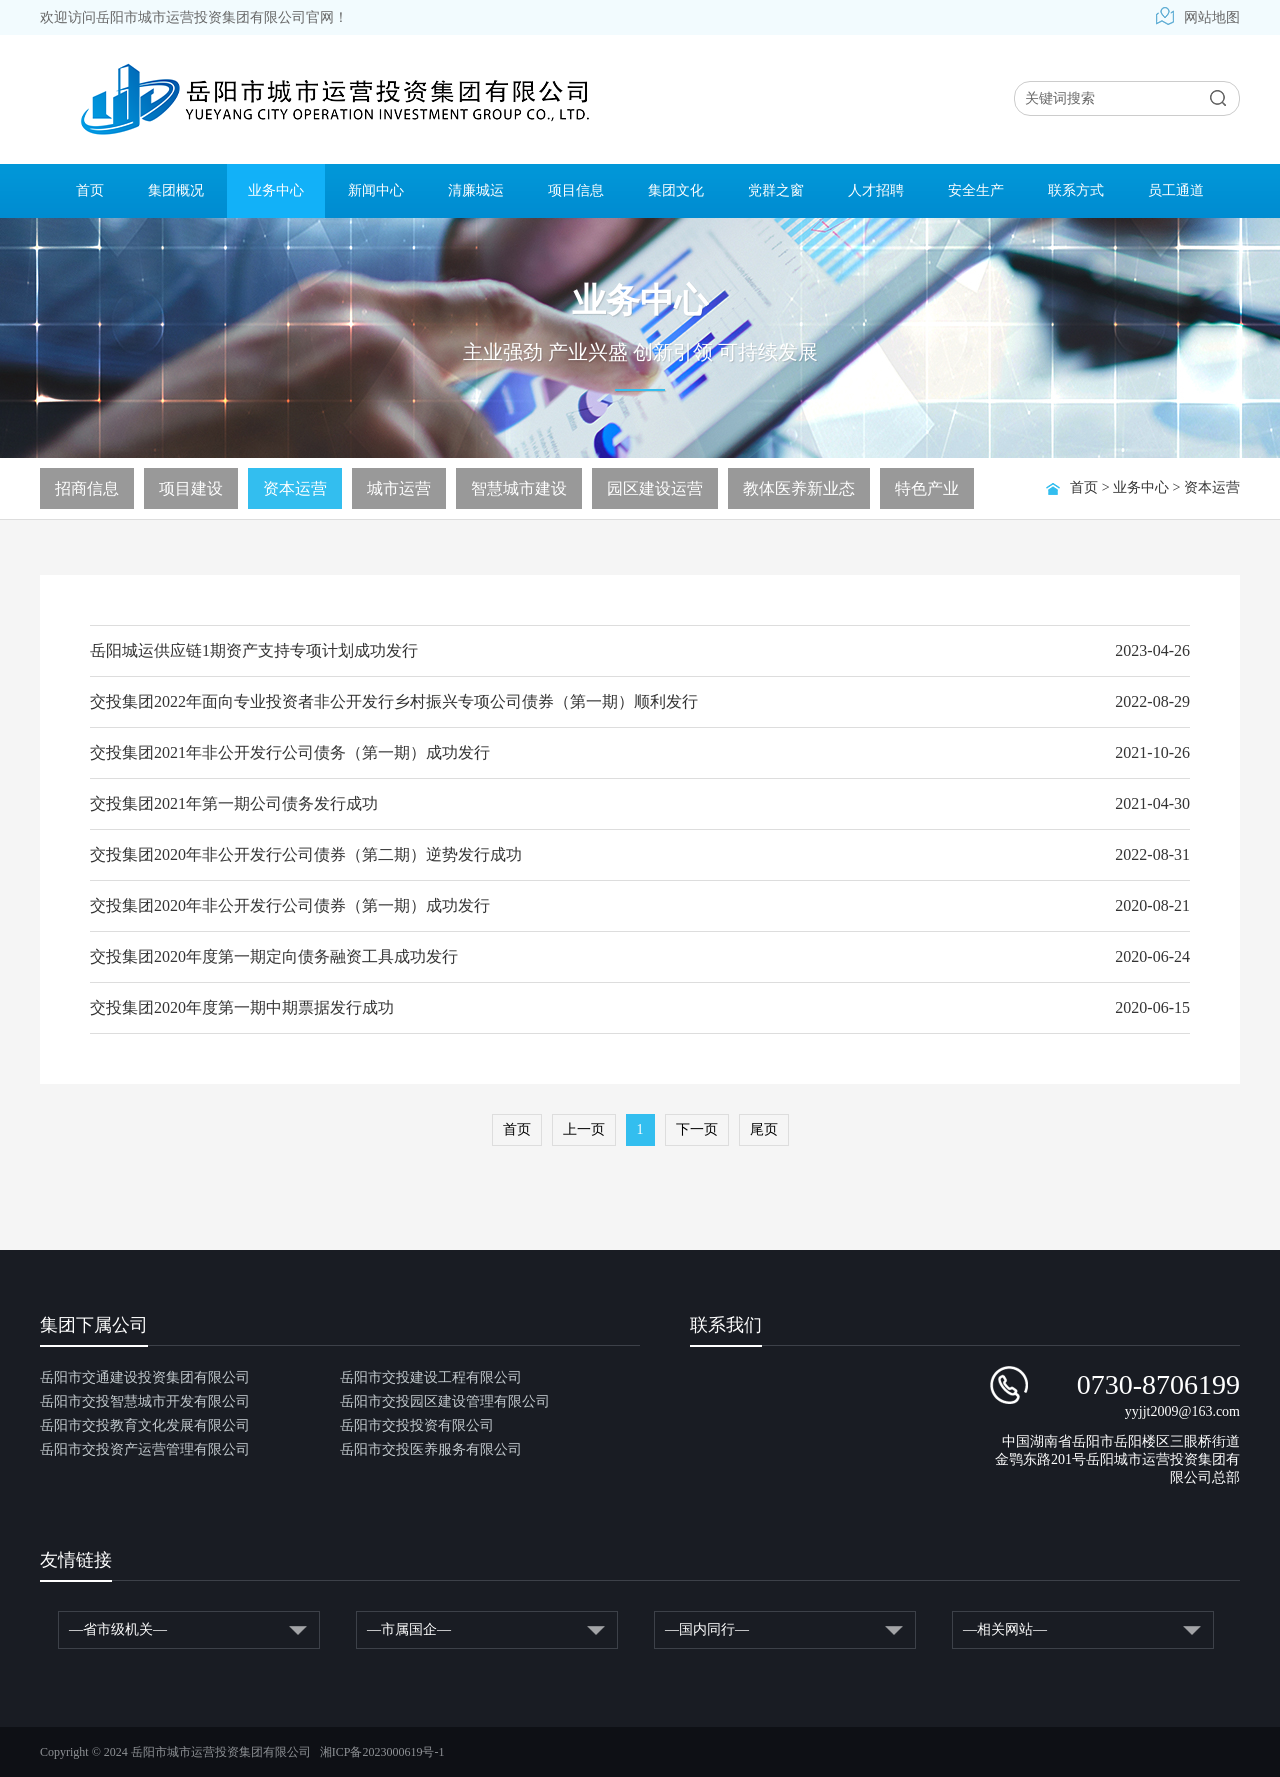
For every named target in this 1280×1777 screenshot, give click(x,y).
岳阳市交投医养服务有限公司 (431, 1449)
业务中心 (276, 190)
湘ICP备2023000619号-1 (382, 1752)
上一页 (584, 1129)
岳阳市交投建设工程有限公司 (431, 1377)
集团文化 (676, 190)
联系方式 (1076, 190)
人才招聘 (876, 190)
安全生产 (976, 190)
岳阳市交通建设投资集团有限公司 (145, 1377)
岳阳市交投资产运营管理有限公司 (145, 1449)
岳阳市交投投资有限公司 (417, 1425)
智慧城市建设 (519, 488)
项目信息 (576, 190)
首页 (90, 190)
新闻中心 (376, 190)
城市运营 (399, 488)
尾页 (764, 1129)
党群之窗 (776, 190)
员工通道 (1176, 190)
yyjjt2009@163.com (1182, 1411)
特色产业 (927, 488)
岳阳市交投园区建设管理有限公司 (445, 1401)
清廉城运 (476, 190)
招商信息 (87, 488)
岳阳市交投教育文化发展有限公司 (145, 1425)
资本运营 (1212, 487)
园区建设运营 (655, 488)
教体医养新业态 (799, 488)
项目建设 (191, 488)
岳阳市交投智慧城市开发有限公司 (145, 1401)
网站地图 (1198, 17)
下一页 (697, 1129)
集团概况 (176, 190)
